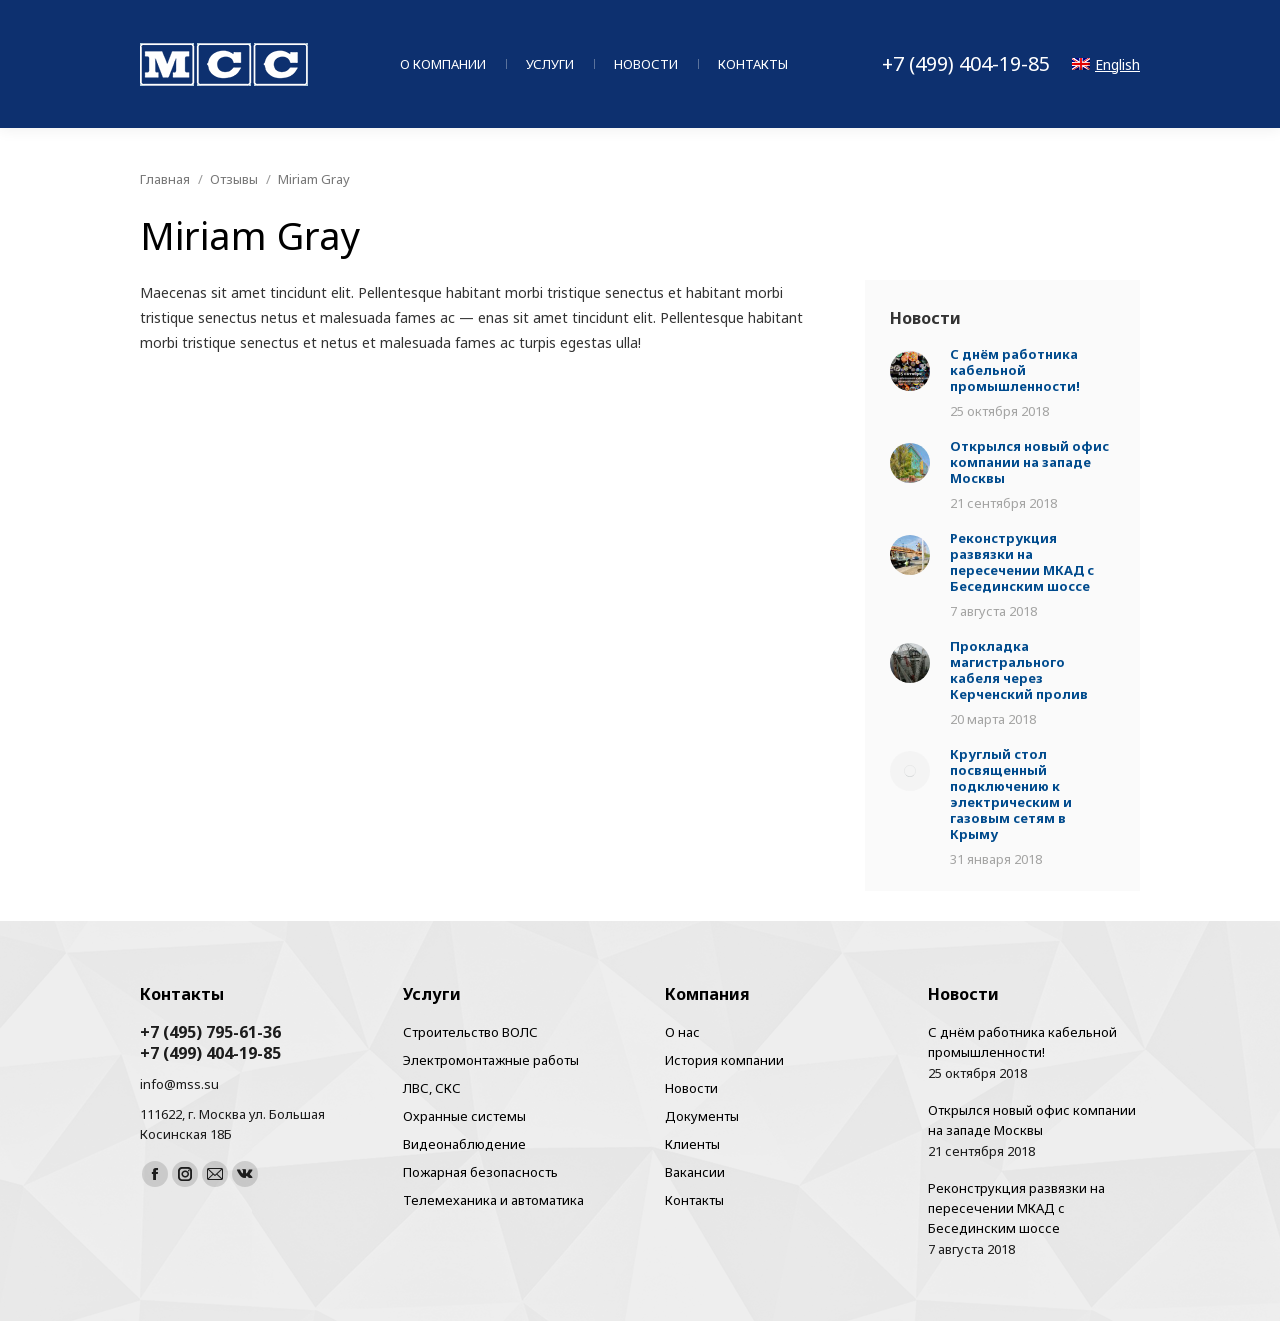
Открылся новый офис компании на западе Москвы (1029, 462)
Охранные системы (464, 1116)
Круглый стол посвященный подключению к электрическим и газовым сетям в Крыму (1011, 794)
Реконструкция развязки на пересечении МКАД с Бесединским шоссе (1022, 562)
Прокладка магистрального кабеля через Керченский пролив (1019, 670)
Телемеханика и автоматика (493, 1200)
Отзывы (234, 179)
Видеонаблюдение (464, 1144)
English (1106, 64)
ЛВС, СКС (432, 1088)
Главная (165, 179)
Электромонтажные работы (491, 1060)
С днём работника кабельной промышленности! (1015, 370)
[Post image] (910, 372)
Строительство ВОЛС (470, 1032)
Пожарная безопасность (480, 1172)
